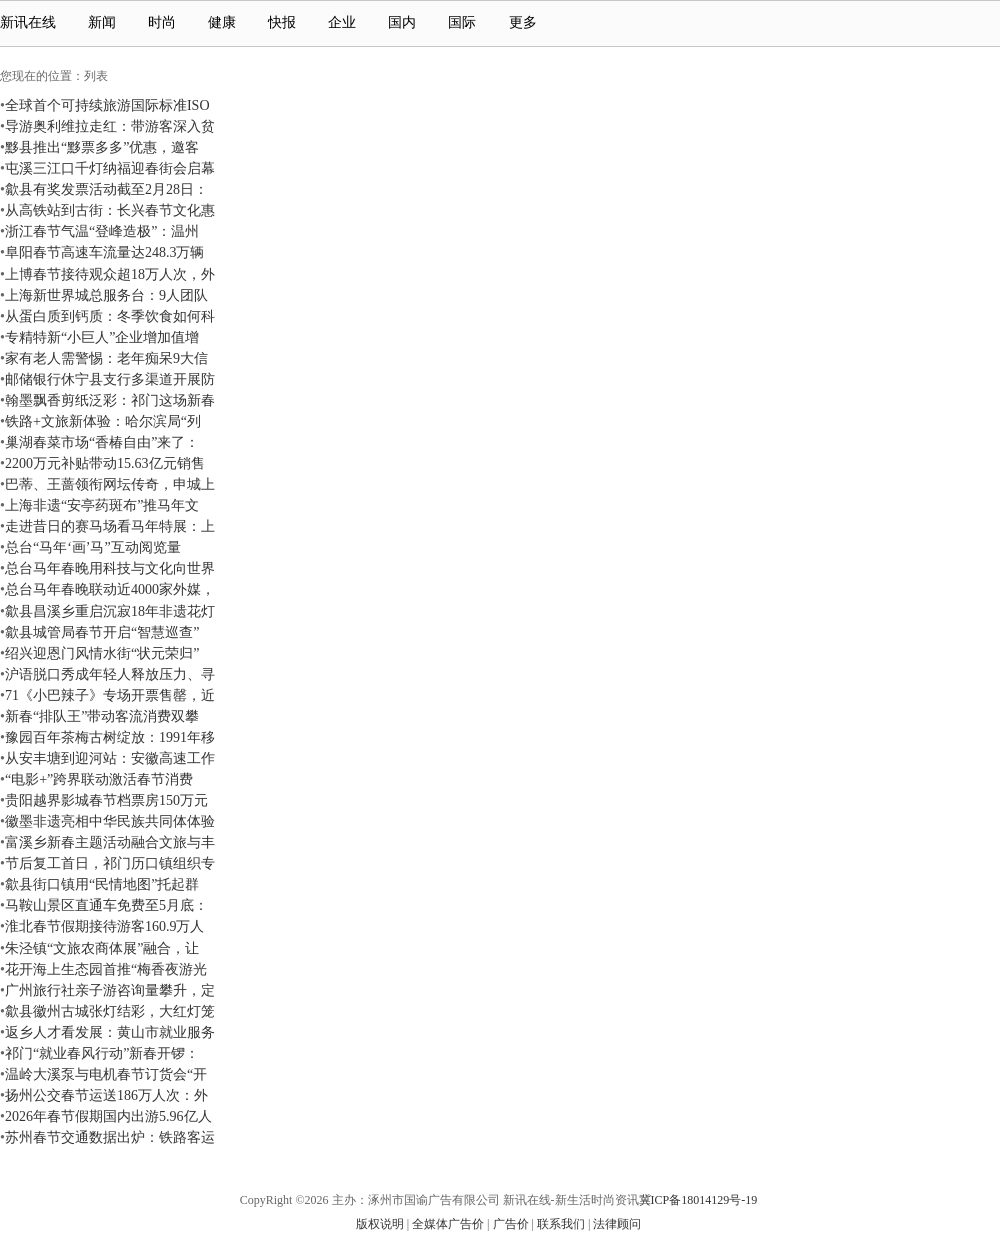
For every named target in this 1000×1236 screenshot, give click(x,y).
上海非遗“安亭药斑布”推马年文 (102, 505)
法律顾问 (617, 1224)
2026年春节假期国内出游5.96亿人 (108, 1116)
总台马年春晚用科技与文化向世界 (110, 568)
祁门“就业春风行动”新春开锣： (102, 1053)
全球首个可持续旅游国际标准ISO (107, 105)
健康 (222, 22)
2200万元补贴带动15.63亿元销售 (105, 463)
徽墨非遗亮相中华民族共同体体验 (110, 821)
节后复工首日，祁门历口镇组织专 (110, 863)
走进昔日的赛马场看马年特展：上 (110, 526)
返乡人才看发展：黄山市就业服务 (110, 1032)
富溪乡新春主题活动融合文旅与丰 (110, 842)
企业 (342, 22)
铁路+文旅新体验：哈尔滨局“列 (103, 421)
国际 (462, 22)
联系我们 (561, 1224)
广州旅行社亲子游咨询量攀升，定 (110, 990)
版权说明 (380, 1224)
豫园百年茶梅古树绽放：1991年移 (110, 737)
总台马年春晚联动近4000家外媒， (110, 589)
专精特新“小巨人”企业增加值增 (102, 337)
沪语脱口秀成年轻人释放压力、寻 (110, 674)
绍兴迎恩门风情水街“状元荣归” (102, 653)
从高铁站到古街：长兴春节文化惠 (110, 210)
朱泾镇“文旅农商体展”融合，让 (102, 948)
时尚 (162, 22)
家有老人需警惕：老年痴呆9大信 (106, 358)
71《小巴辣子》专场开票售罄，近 (110, 695)
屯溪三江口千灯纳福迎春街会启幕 (110, 168)
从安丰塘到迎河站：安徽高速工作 (110, 758)
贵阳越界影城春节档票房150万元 (106, 800)
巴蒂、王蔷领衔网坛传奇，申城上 (110, 484)
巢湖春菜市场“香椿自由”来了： (102, 442)
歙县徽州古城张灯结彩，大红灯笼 (110, 1011)
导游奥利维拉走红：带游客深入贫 (110, 126)
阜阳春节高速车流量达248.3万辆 (105, 252)
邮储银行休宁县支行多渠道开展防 (110, 379)
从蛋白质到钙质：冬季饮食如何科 (110, 316)
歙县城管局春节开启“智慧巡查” (102, 632)
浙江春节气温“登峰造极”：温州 (102, 231)
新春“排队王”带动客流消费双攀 (102, 716)
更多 (532, 22)
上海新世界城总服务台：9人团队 (106, 295)
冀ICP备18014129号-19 (698, 1200)
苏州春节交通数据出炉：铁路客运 (110, 1137)
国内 (402, 22)
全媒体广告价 (448, 1224)
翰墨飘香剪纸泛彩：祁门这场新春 (110, 400)
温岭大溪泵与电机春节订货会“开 (106, 1074)
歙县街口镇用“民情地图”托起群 (102, 884)
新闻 (102, 22)
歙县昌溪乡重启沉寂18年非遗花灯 (110, 611)
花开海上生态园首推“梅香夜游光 (106, 969)
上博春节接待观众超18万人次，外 (110, 274)
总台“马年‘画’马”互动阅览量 (93, 547)
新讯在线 (28, 22)
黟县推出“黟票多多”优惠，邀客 (102, 147)
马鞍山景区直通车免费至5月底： (106, 905)
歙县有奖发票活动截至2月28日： (106, 189)
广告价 (511, 1224)
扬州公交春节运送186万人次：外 (106, 1095)
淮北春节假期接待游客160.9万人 (105, 926)
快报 (282, 22)
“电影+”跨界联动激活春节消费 (99, 779)
